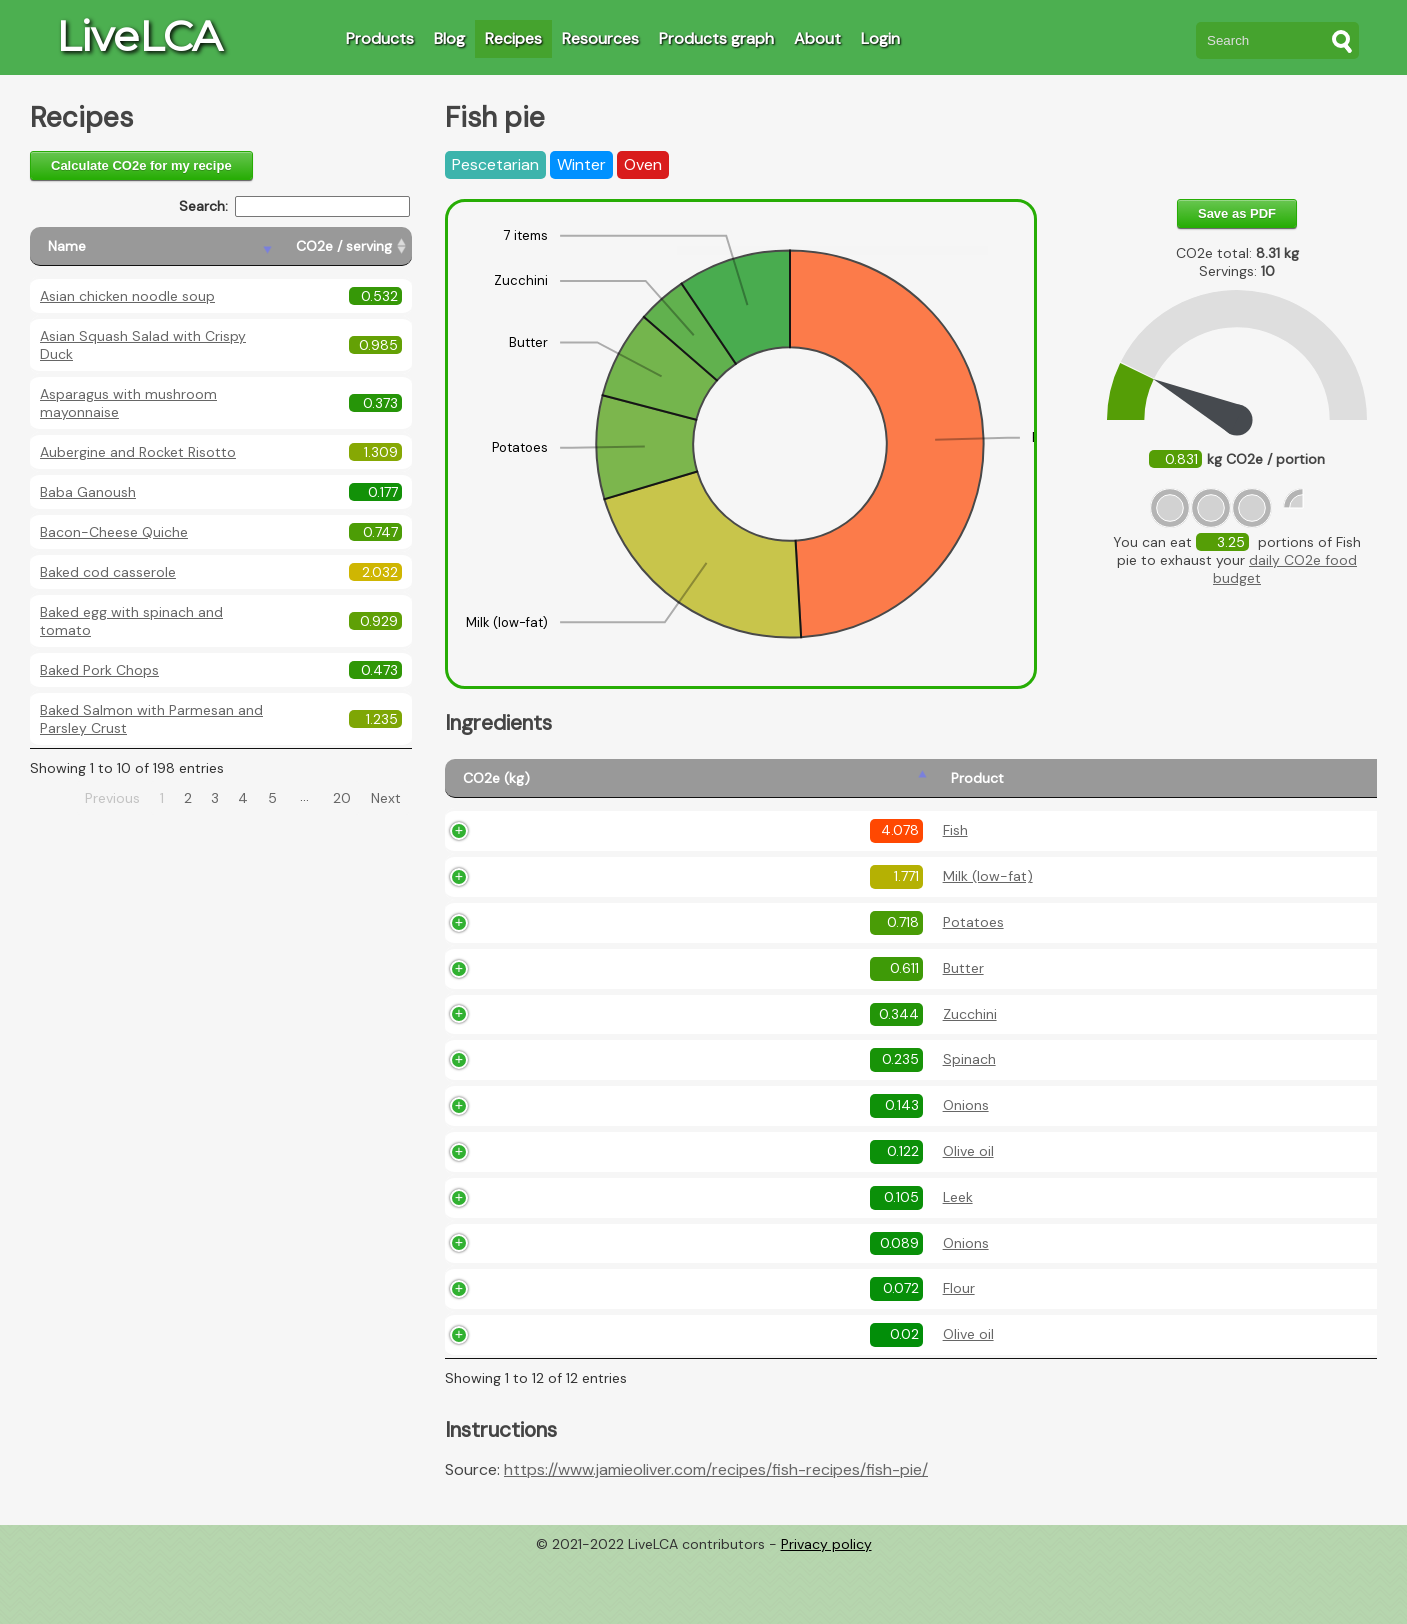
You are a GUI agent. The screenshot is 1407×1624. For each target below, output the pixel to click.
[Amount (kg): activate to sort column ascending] (703, 787)
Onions (574, 1171)
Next (386, 798)
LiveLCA (139, 36)
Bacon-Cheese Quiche (114, 532)
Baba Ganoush (88, 492)
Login (880, 38)
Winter (581, 164)
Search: (294, 206)
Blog (449, 38)
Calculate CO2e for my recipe (141, 165)
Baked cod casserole (108, 572)
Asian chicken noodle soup (127, 296)
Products (380, 38)
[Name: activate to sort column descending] (154, 246)
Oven (643, 164)
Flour (567, 1354)
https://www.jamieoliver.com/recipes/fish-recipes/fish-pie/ (716, 1535)
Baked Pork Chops (99, 670)
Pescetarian (495, 164)
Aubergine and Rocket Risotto (138, 452)
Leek (566, 1262)
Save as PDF (1237, 213)
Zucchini (578, 1079)
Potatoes (581, 988)
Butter (571, 1033)
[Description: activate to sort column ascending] (1042, 787)
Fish (563, 860)
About (817, 38)
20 (342, 798)
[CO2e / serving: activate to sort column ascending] (345, 246)
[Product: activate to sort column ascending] (594, 787)
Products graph (716, 38)
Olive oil (576, 1217)
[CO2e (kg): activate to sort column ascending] (493, 787)
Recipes (513, 38)
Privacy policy (826, 1609)
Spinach (577, 1125)
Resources (600, 38)
